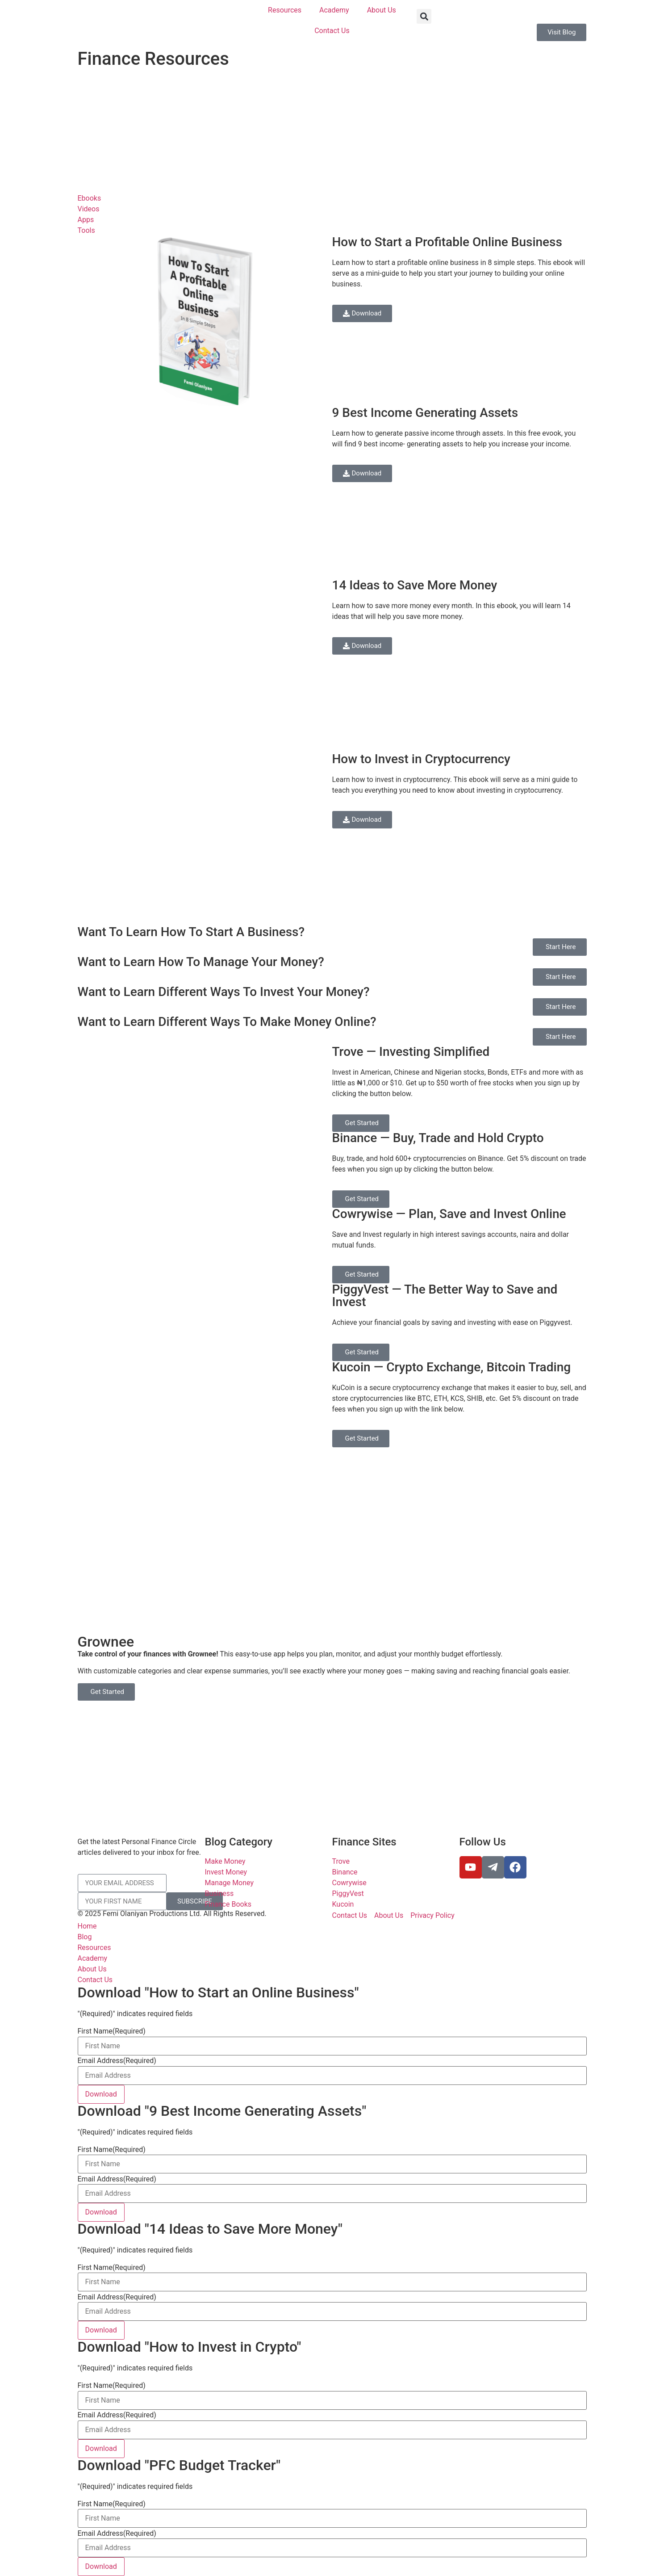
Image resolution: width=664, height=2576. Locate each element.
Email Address (117, 2060)
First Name (112, 2031)
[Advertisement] (332, 130)
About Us (381, 10)
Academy (334, 10)
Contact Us (332, 30)
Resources (284, 10)
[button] (424, 16)
